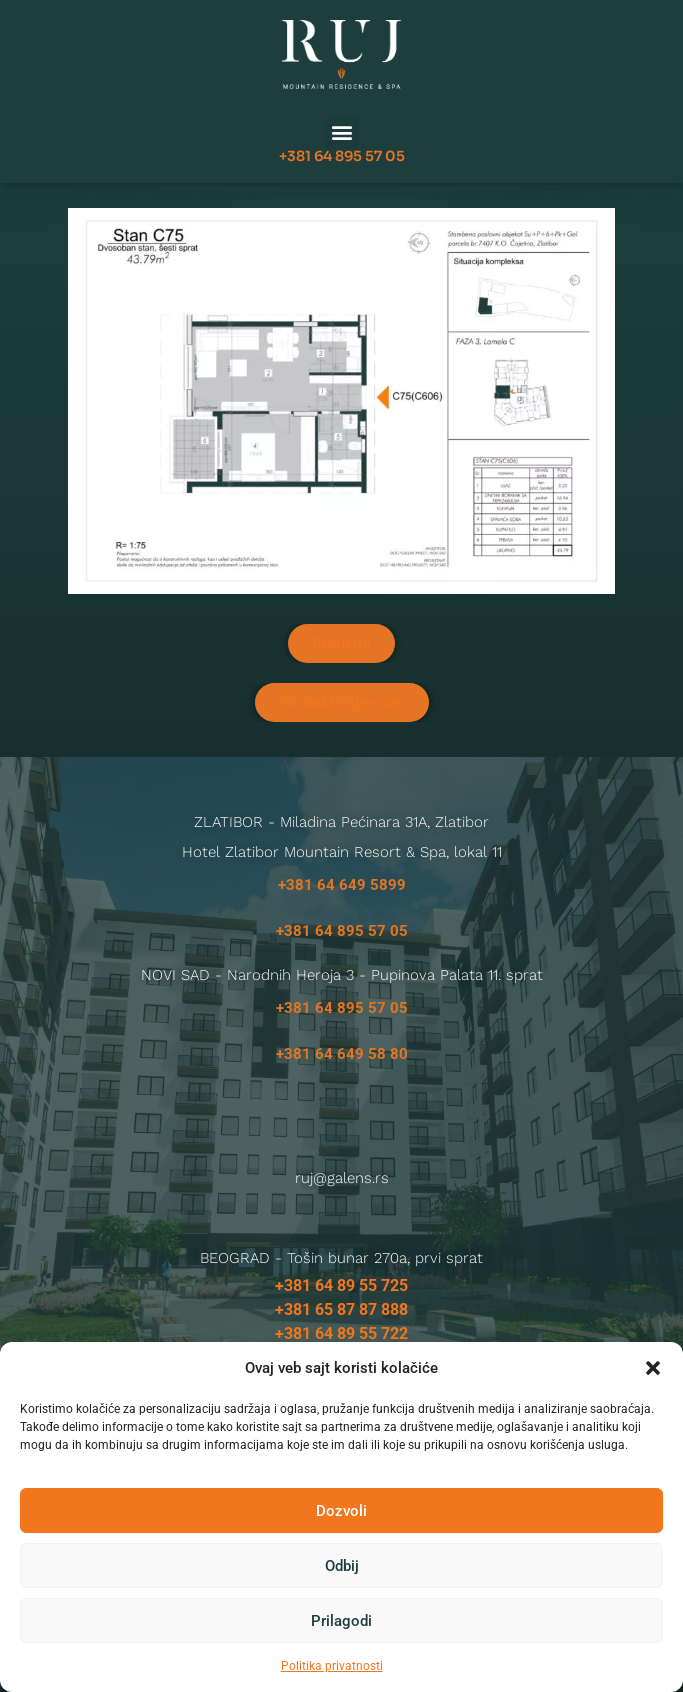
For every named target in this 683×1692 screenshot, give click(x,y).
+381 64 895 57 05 (342, 149)
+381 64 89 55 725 (341, 1285)
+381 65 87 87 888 (341, 1309)
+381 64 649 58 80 (342, 1054)
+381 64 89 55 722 (341, 1333)
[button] (653, 1368)
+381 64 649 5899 (342, 885)
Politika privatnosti (332, 1666)
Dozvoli (341, 1511)
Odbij (342, 1566)
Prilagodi (341, 1621)
